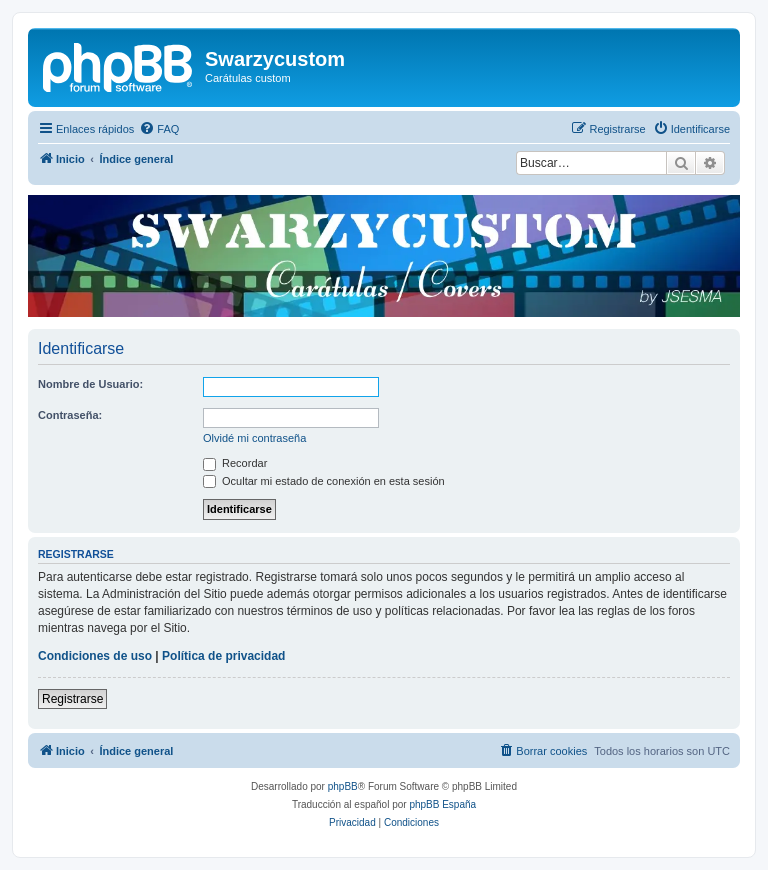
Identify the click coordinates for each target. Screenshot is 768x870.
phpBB (343, 786)
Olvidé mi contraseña (254, 438)
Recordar (235, 463)
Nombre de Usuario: (90, 384)
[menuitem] (159, 129)
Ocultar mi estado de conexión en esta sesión (324, 481)
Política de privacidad (223, 656)
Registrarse (72, 699)
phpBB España (442, 804)
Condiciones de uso (95, 656)
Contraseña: (70, 415)
